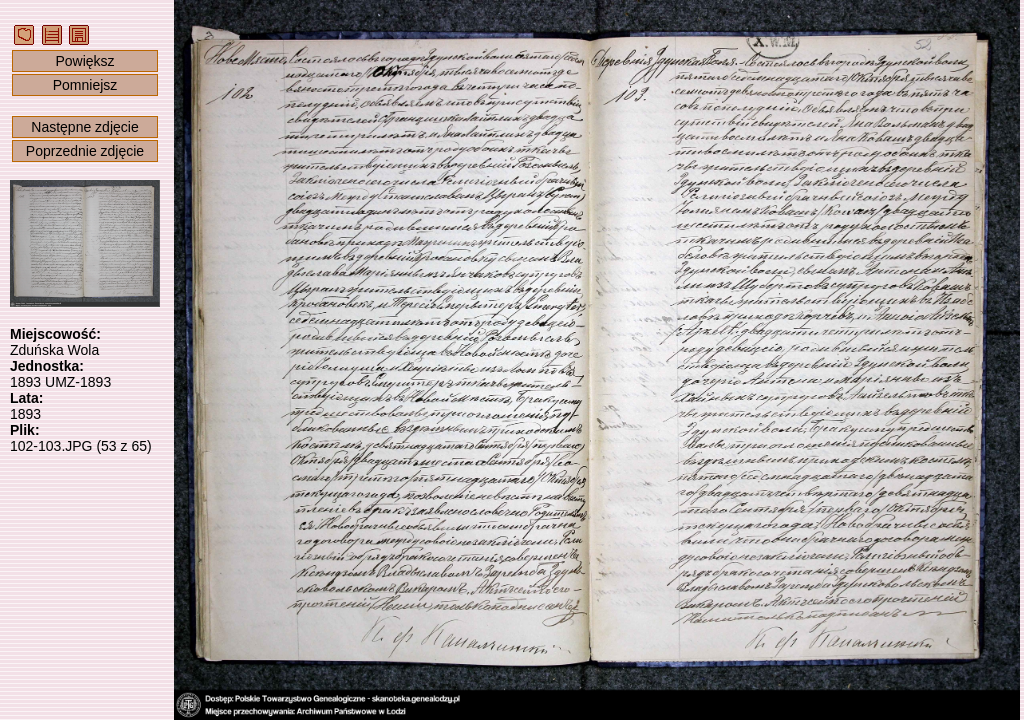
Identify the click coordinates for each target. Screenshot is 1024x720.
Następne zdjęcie (84, 127)
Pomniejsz (85, 85)
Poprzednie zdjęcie (85, 151)
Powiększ (84, 61)
